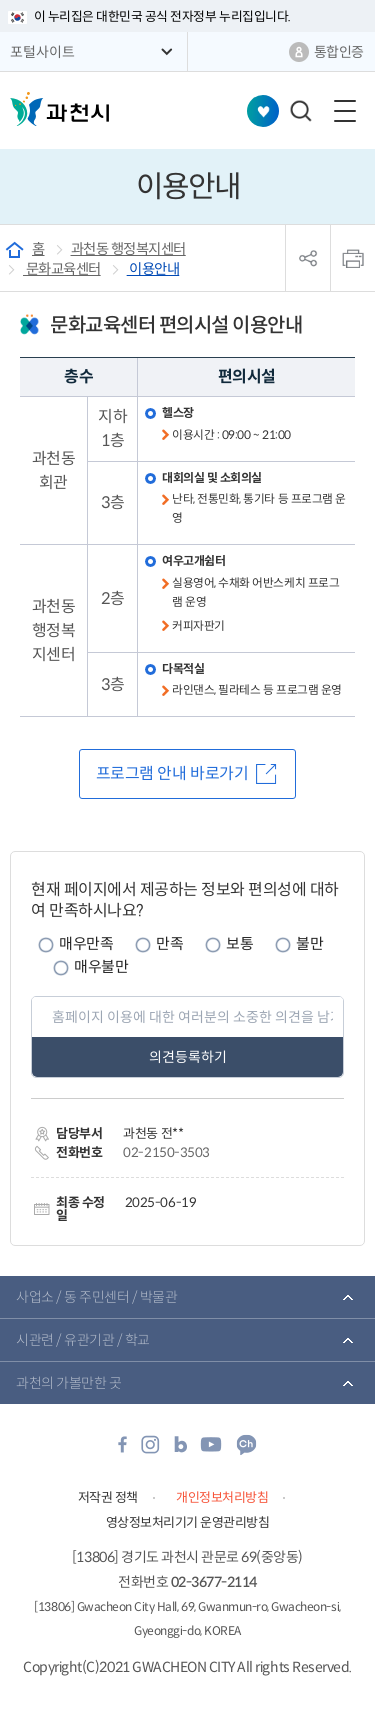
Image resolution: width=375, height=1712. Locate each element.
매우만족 (86, 943)
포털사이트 (42, 52)
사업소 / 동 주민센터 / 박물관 (96, 1297)
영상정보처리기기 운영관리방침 (188, 1522)
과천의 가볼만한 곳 (68, 1383)
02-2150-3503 (166, 1152)
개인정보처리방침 (222, 1497)
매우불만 (101, 966)
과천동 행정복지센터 (128, 249)
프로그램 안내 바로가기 (172, 773)
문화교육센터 (62, 269)
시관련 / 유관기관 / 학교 (83, 1340)
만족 (169, 943)
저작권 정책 (108, 1497)
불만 (309, 943)
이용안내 (153, 269)
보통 (239, 943)
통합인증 (339, 52)
